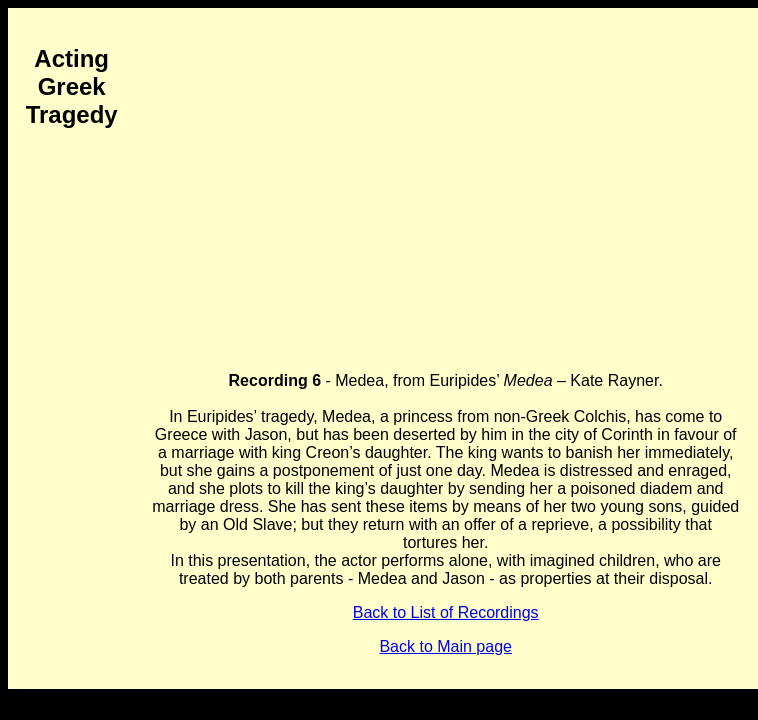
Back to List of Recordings (446, 612)
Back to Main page (445, 646)
